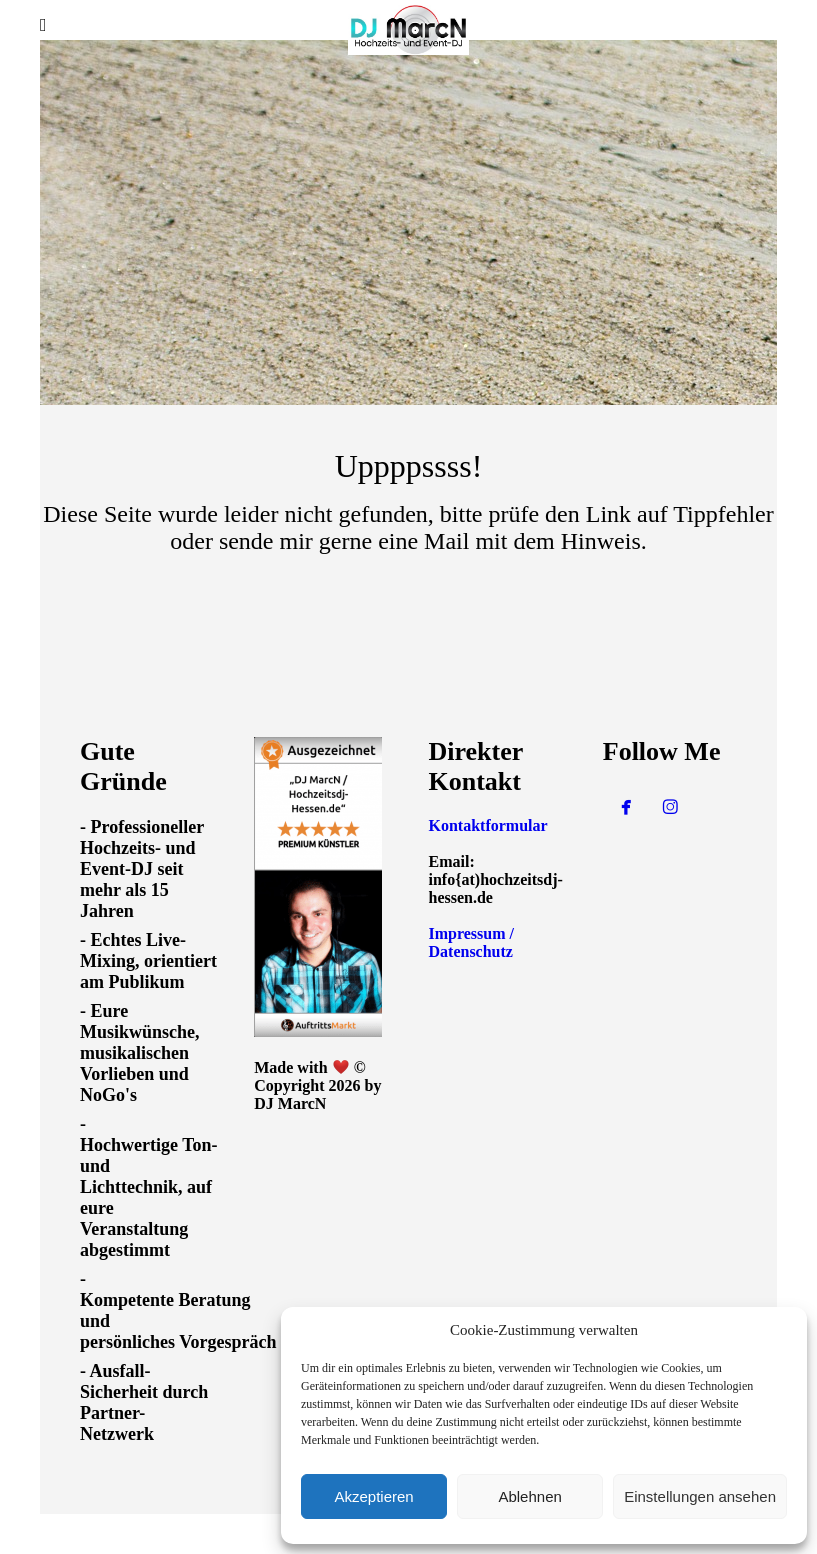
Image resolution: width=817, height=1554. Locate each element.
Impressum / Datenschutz (472, 942)
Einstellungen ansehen (700, 1496)
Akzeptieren (373, 1496)
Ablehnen (529, 1496)
